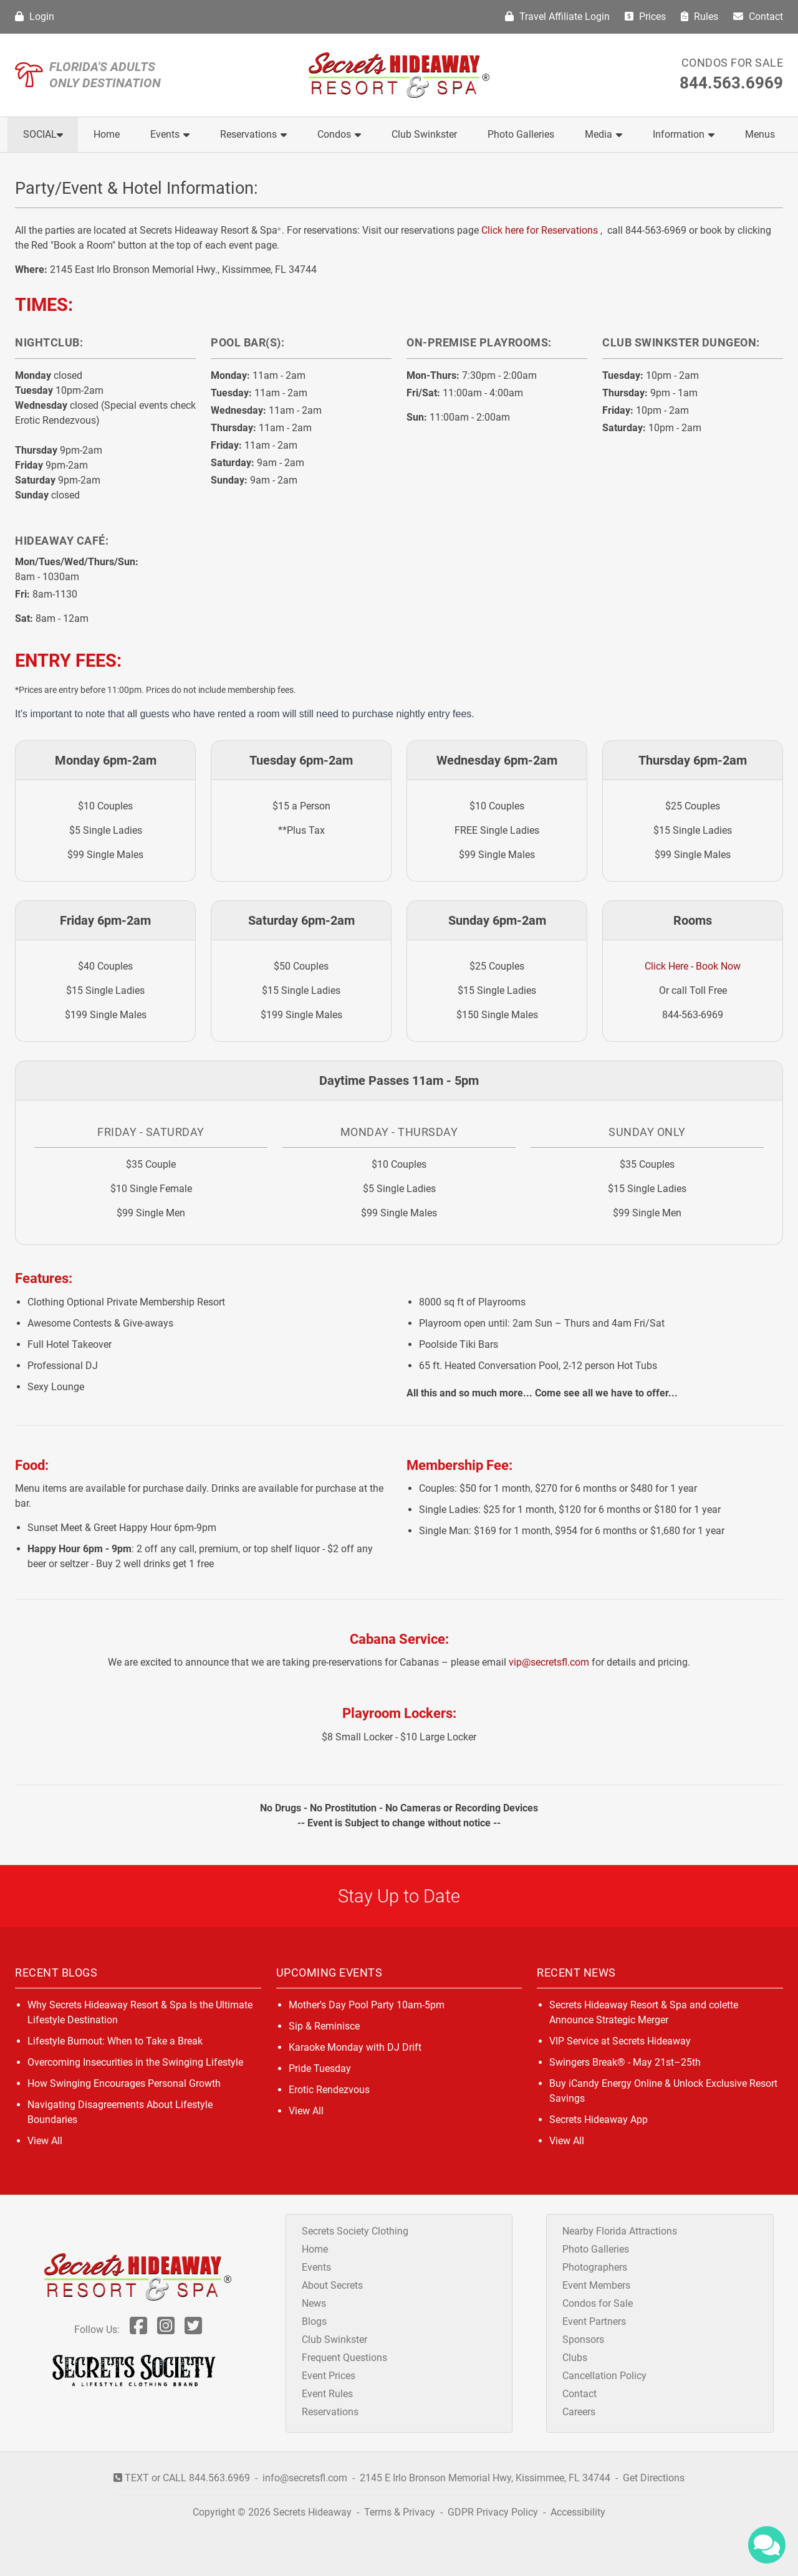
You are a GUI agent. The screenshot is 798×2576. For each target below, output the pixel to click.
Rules (699, 16)
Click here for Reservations (539, 230)
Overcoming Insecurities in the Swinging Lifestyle (135, 2062)
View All (44, 2141)
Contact (758, 16)
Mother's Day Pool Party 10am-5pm (367, 2005)
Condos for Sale (732, 62)
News (314, 2303)
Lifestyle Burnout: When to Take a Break (115, 2041)
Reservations (253, 134)
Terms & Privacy (399, 2512)
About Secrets (332, 2285)
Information (683, 134)
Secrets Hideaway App (598, 2119)
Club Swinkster (424, 134)
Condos (339, 134)
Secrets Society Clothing (355, 2231)
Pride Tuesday (320, 2068)
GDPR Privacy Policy (494, 2512)
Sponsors (583, 2339)
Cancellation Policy (604, 2376)
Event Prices (328, 2376)
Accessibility (577, 2512)
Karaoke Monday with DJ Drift (355, 2047)
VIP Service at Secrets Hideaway (620, 2041)
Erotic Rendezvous (329, 2090)
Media (603, 134)
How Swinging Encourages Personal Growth (124, 2083)
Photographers (594, 2267)
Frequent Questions (344, 2358)
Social (43, 134)
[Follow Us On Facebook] (138, 2329)
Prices (645, 16)
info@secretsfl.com (304, 2478)
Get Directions (654, 2478)
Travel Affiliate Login (557, 16)
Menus (760, 134)
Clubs (574, 2358)
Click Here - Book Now (693, 966)
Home (107, 134)
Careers (578, 2412)
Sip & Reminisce (324, 2026)
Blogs (314, 2321)
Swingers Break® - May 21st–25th (625, 2062)
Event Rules (327, 2394)
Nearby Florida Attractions (619, 2231)
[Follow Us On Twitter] (193, 2329)
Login (34, 16)
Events (170, 134)
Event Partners (594, 2321)
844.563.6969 (731, 83)
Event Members (596, 2285)
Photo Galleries (521, 134)
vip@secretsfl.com (549, 1662)
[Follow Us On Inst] (166, 2329)
